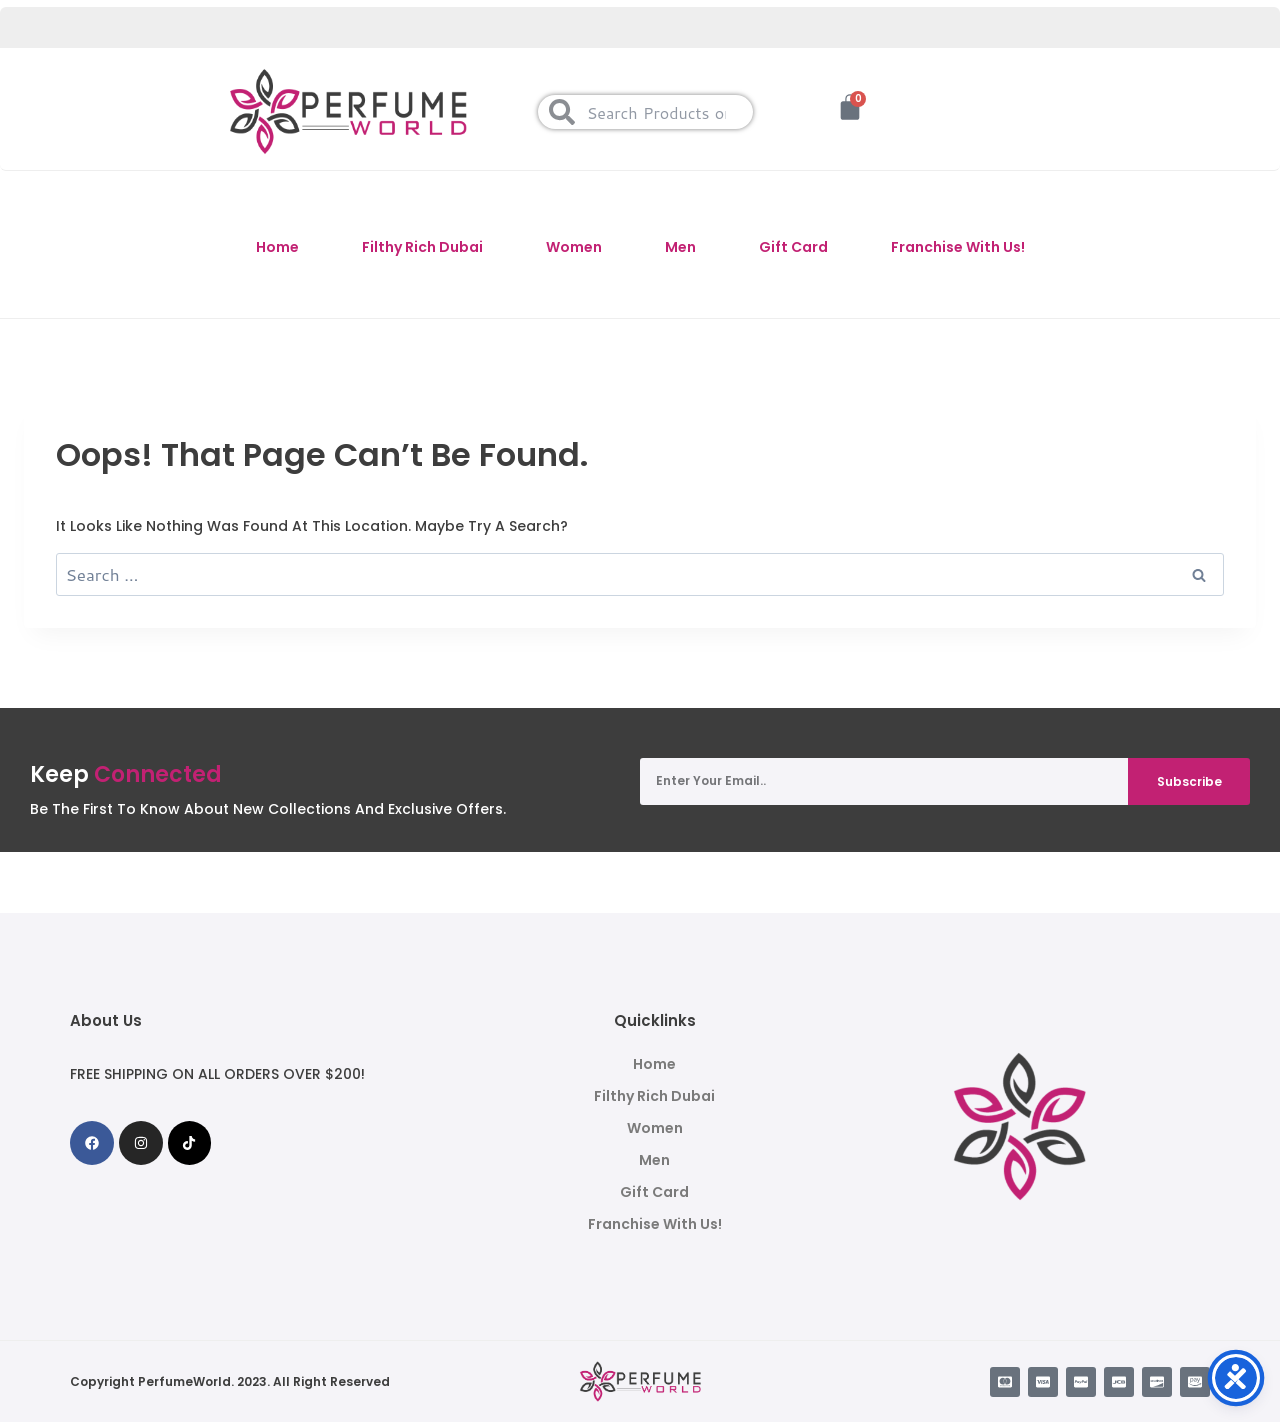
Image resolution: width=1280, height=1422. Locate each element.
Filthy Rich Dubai (422, 247)
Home (277, 247)
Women (574, 247)
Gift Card (793, 247)
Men (680, 247)
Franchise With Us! (958, 247)
